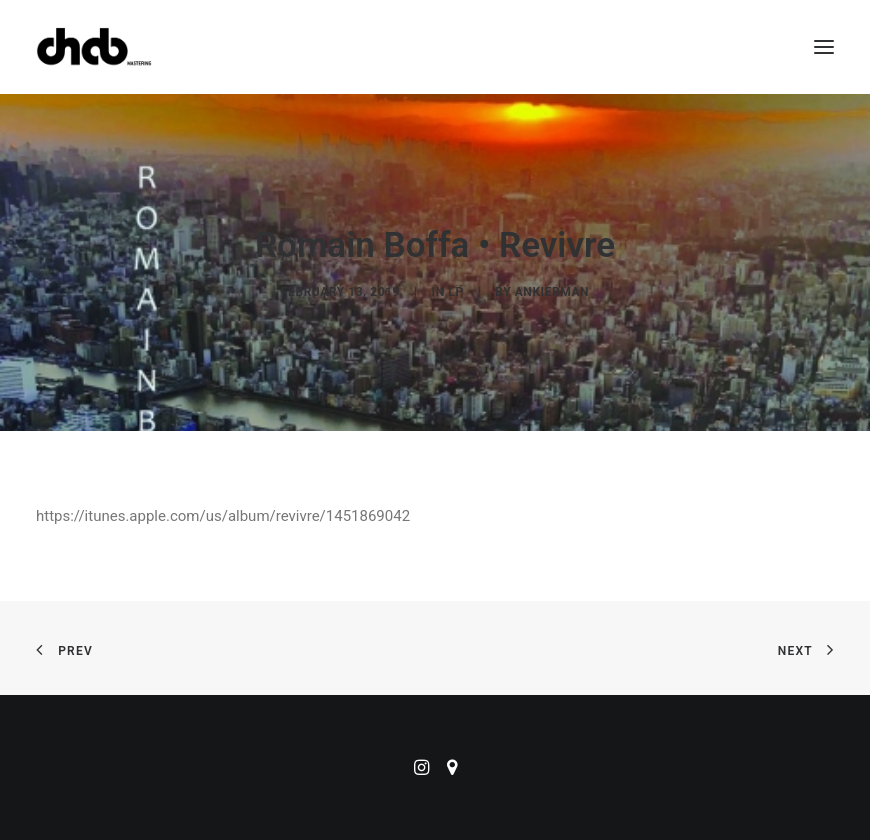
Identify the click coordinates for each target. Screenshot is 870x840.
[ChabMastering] (94, 47)
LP (455, 292)
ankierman (552, 292)
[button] (824, 47)
